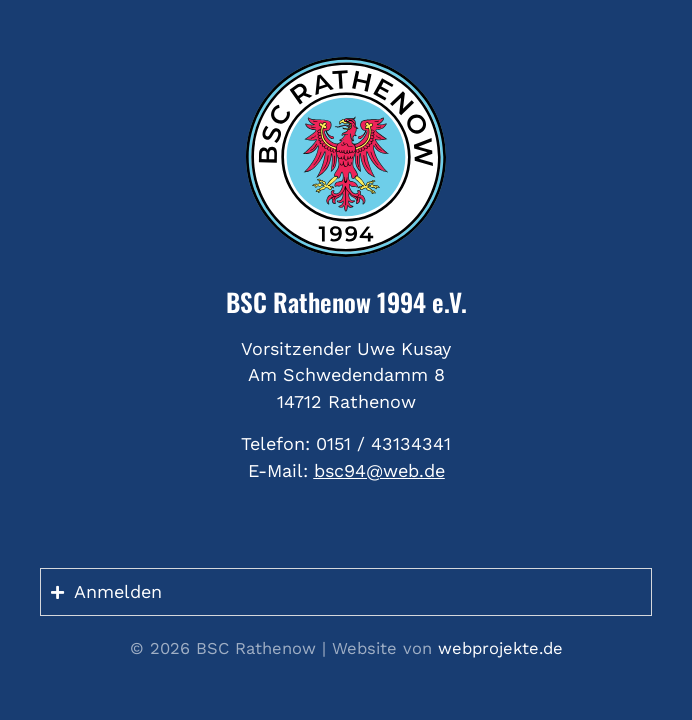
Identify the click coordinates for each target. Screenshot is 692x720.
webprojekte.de (500, 648)
